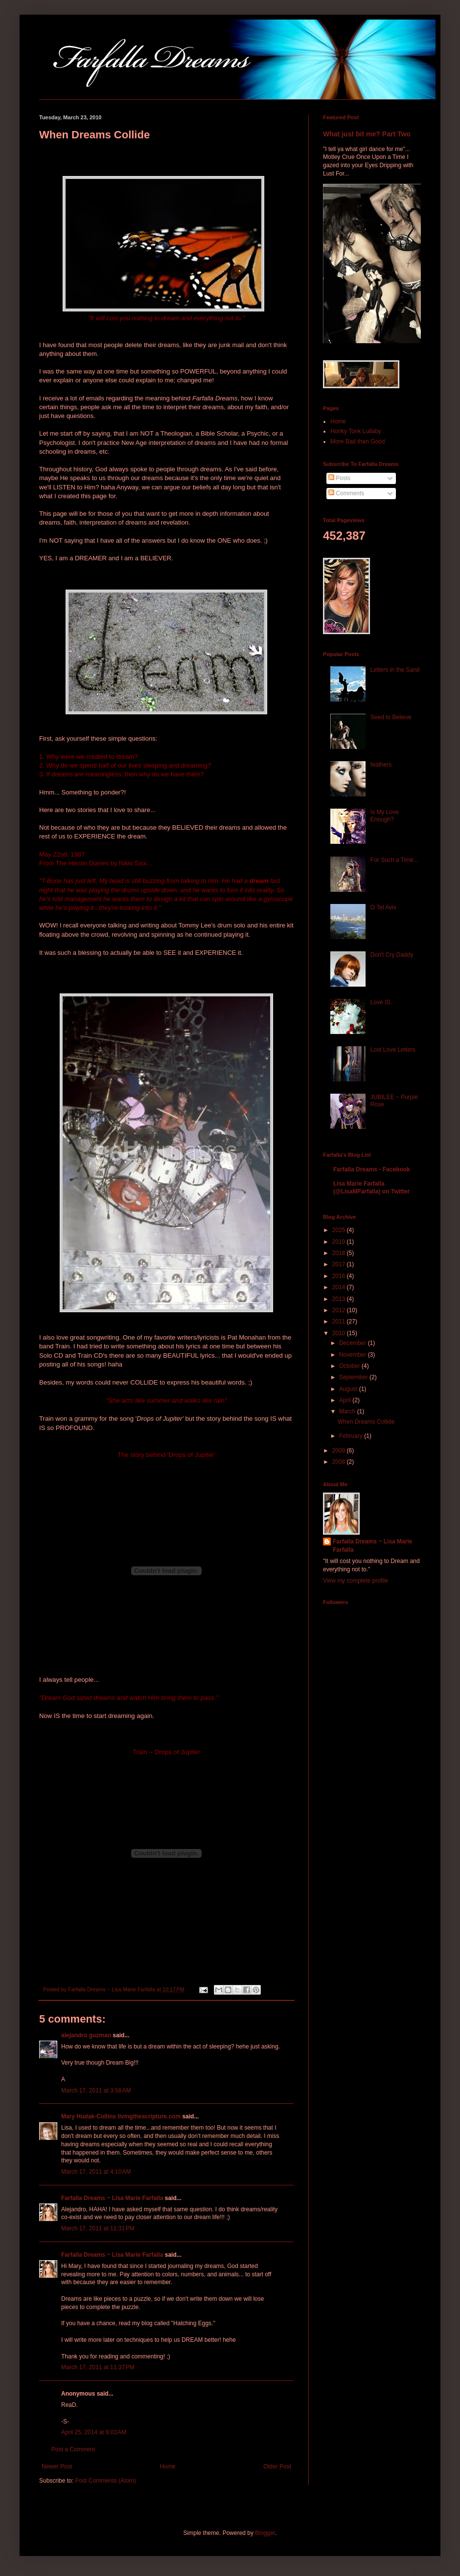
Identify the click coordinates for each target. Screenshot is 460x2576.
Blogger (265, 2533)
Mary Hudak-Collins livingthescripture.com (121, 2116)
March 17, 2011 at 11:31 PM (98, 2228)
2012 (339, 1310)
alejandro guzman (86, 2035)
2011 (339, 1321)
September (354, 1377)
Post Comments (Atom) (105, 2480)
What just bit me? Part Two (367, 134)
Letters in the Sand (395, 669)
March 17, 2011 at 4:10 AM (96, 2171)
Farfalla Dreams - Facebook (371, 1169)
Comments (346, 493)
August (349, 1389)
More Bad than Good (357, 441)
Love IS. (381, 1002)
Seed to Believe (391, 717)
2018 (339, 1253)
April (345, 1400)
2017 (339, 1264)
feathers (380, 764)
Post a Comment (73, 2449)
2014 (339, 1287)
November (353, 1354)
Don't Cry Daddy (392, 954)
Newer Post (57, 2466)
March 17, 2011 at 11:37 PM (98, 2367)
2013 (339, 1299)
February (351, 1435)
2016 (339, 1276)
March (348, 1411)
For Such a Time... (394, 860)
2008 (339, 1461)
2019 (339, 1241)
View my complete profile (355, 1580)
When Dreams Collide (366, 1421)
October (350, 1366)
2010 (339, 1333)
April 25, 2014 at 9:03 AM (93, 2432)
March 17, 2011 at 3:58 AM (96, 2090)
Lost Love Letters (392, 1049)
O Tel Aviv (383, 907)
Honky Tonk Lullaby (355, 431)
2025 (339, 1230)
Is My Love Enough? (384, 815)
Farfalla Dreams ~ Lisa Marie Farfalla (112, 2198)
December (353, 1343)
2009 (339, 1450)
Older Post (277, 2466)
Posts (339, 478)
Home (168, 2466)
